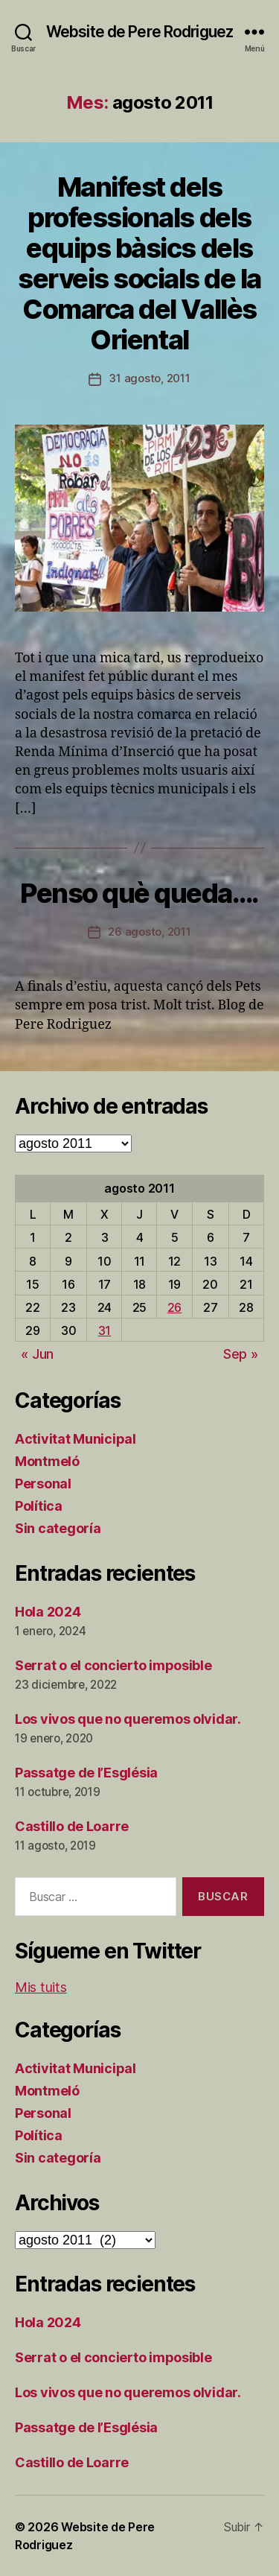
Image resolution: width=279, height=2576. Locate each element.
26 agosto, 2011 (149, 931)
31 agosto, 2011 (149, 378)
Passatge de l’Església (86, 1772)
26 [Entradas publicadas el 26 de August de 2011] (174, 1307)
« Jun (37, 1354)
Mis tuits (41, 1987)
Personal (43, 1483)
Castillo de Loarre (72, 1826)
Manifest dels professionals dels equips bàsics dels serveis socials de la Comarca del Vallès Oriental (139, 263)
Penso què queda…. (139, 893)
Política (38, 1506)
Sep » (240, 1354)
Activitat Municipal (75, 1439)
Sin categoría (58, 1528)
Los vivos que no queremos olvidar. (128, 1719)
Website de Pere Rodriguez (139, 31)
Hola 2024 (48, 1611)
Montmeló (47, 1461)
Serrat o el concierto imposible (113, 1665)
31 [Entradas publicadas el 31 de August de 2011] (104, 1330)
